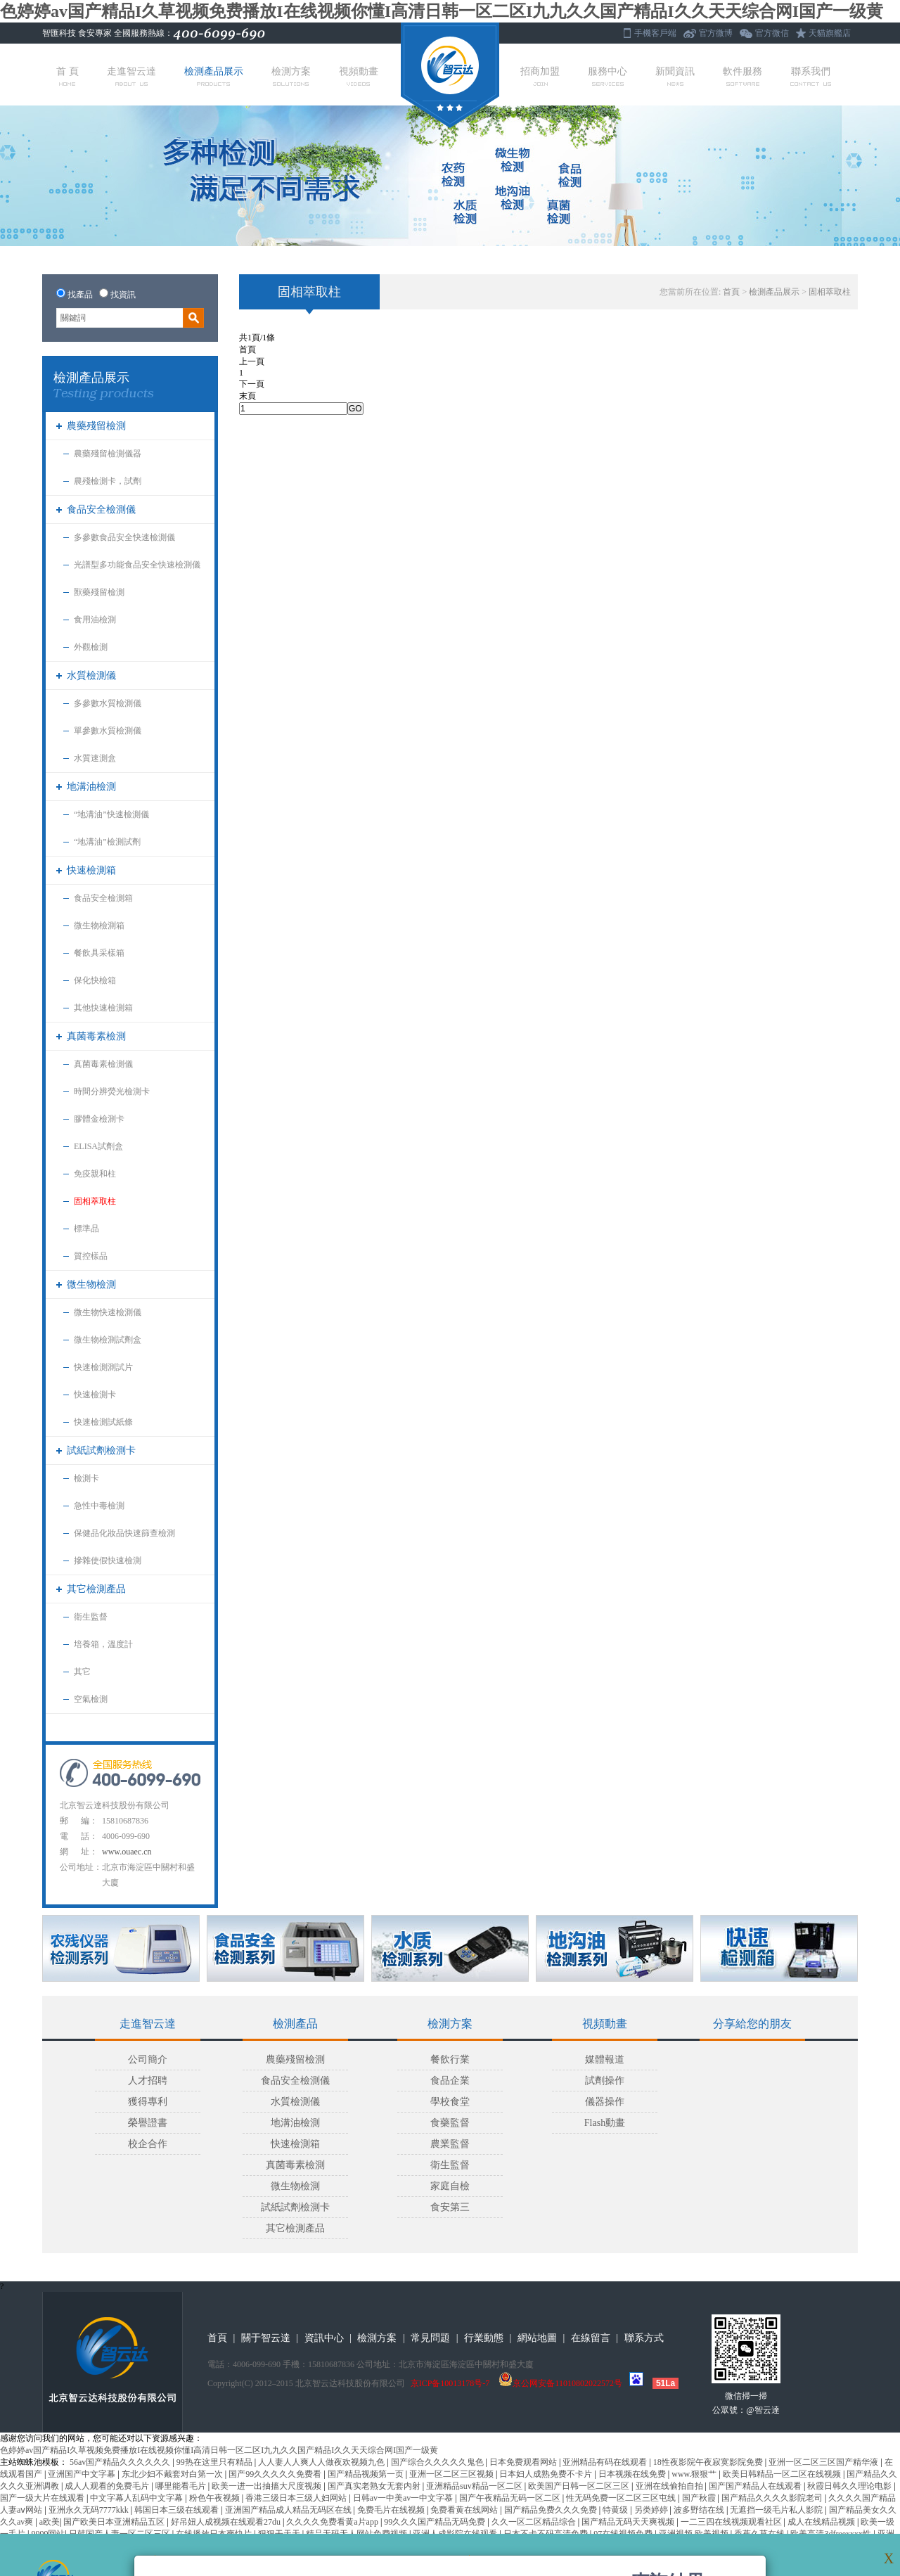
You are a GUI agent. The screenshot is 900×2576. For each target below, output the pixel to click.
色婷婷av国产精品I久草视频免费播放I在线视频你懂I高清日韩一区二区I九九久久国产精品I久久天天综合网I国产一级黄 (441, 11)
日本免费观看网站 (524, 2462)
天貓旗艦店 (830, 33)
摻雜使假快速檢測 (107, 1560)
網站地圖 (537, 2338)
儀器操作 (604, 2101)
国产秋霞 (700, 2498)
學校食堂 (450, 2101)
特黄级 (616, 2510)
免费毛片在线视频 (392, 2510)
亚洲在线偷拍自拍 (670, 2486)
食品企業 (450, 2080)
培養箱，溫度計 (103, 1644)
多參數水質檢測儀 (107, 703)
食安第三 (450, 2207)
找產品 (80, 295)
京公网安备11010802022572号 (560, 2383)
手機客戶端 (655, 33)
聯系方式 (644, 2338)
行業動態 (483, 2338)
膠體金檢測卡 (99, 1119)
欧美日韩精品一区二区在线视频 (783, 2474)
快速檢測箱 (91, 870)
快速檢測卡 (95, 1394)
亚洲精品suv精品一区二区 (475, 2486)
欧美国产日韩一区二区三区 (579, 2486)
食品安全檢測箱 (103, 898)
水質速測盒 (95, 758)
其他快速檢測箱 (103, 1008)
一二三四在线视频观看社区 (732, 2522)
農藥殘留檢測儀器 (107, 454)
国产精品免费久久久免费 (551, 2510)
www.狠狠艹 (695, 2474)
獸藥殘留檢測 (99, 592)
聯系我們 (810, 76)
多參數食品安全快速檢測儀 (124, 537)
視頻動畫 (358, 76)
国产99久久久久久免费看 (276, 2474)
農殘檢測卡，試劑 (107, 481)
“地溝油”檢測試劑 (107, 842)
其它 (82, 1672)
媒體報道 (604, 2059)
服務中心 (607, 76)
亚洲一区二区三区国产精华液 (824, 2462)
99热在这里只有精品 (215, 2462)
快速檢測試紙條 (103, 1422)
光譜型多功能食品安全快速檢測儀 (137, 565)
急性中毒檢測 (99, 1506)
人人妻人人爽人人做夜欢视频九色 (322, 2462)
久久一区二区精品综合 (534, 2522)
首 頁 (67, 76)
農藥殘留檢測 (96, 426)
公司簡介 (147, 2059)
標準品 (86, 1228)
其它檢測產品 (96, 1589)
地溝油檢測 (91, 786)
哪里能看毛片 (181, 2486)
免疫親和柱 (95, 1174)
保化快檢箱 (95, 980)
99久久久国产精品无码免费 (435, 2522)
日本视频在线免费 (633, 2474)
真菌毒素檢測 (96, 1036)
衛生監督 (91, 1617)
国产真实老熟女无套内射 (375, 2486)
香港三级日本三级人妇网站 (297, 2498)
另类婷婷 (652, 2510)
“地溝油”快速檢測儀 (111, 814)
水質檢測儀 (91, 675)
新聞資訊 (675, 76)
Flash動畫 (604, 2122)
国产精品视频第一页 (367, 2474)
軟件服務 (742, 76)
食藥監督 (450, 2122)
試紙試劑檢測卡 (101, 1450)
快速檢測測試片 (103, 1367)
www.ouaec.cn (127, 1852)
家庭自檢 (450, 2186)
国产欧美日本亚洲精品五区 (115, 2522)
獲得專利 (147, 2101)
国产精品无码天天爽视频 (628, 2522)
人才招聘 (147, 2080)
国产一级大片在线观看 (43, 2498)
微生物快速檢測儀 (107, 1312)
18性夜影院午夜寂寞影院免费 (709, 2462)
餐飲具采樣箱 (99, 953)
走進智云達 (131, 76)
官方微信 (772, 33)
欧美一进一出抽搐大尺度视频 (267, 2486)
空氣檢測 (91, 1699)
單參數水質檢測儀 (107, 731)
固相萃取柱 (95, 1201)
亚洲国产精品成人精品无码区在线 (289, 2510)
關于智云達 (265, 2338)
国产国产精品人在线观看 (756, 2486)
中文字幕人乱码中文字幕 (137, 2498)
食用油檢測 (95, 619)
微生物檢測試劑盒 (107, 1340)
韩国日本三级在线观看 (177, 2510)
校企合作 (147, 2144)
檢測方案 (291, 76)
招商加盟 (540, 76)
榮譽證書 (147, 2122)
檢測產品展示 (213, 76)
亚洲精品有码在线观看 (605, 2462)
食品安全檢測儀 (101, 509)
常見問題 (430, 2338)
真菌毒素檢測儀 (103, 1064)
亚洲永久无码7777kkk (90, 2510)
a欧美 (49, 2522)
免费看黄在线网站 (465, 2510)
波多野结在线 (700, 2510)
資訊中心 (324, 2338)
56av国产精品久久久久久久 (121, 2462)
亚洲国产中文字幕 (82, 2474)
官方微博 (716, 33)
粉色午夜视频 (215, 2498)
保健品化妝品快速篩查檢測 (124, 1533)
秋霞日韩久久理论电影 (850, 2486)
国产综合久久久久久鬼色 (438, 2462)
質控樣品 (91, 1256)
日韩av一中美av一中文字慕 (404, 2498)
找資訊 (123, 295)
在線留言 (590, 2338)
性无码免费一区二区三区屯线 (622, 2498)
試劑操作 (604, 2080)
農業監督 (450, 2144)
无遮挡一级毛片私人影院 (777, 2510)
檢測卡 (86, 1478)
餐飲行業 (450, 2059)
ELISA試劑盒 (98, 1146)
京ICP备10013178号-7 (450, 2383)
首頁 (731, 292)
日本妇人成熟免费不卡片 (546, 2474)
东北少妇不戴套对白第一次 (173, 2474)
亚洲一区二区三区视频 (452, 2474)
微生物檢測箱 (99, 925)
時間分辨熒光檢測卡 (112, 1091)
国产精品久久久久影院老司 (773, 2498)
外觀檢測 (91, 647)
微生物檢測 (91, 1284)
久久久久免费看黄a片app (333, 2522)
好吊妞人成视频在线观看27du (227, 2522)
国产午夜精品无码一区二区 (510, 2498)
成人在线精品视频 (822, 2522)
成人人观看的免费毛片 (108, 2486)
